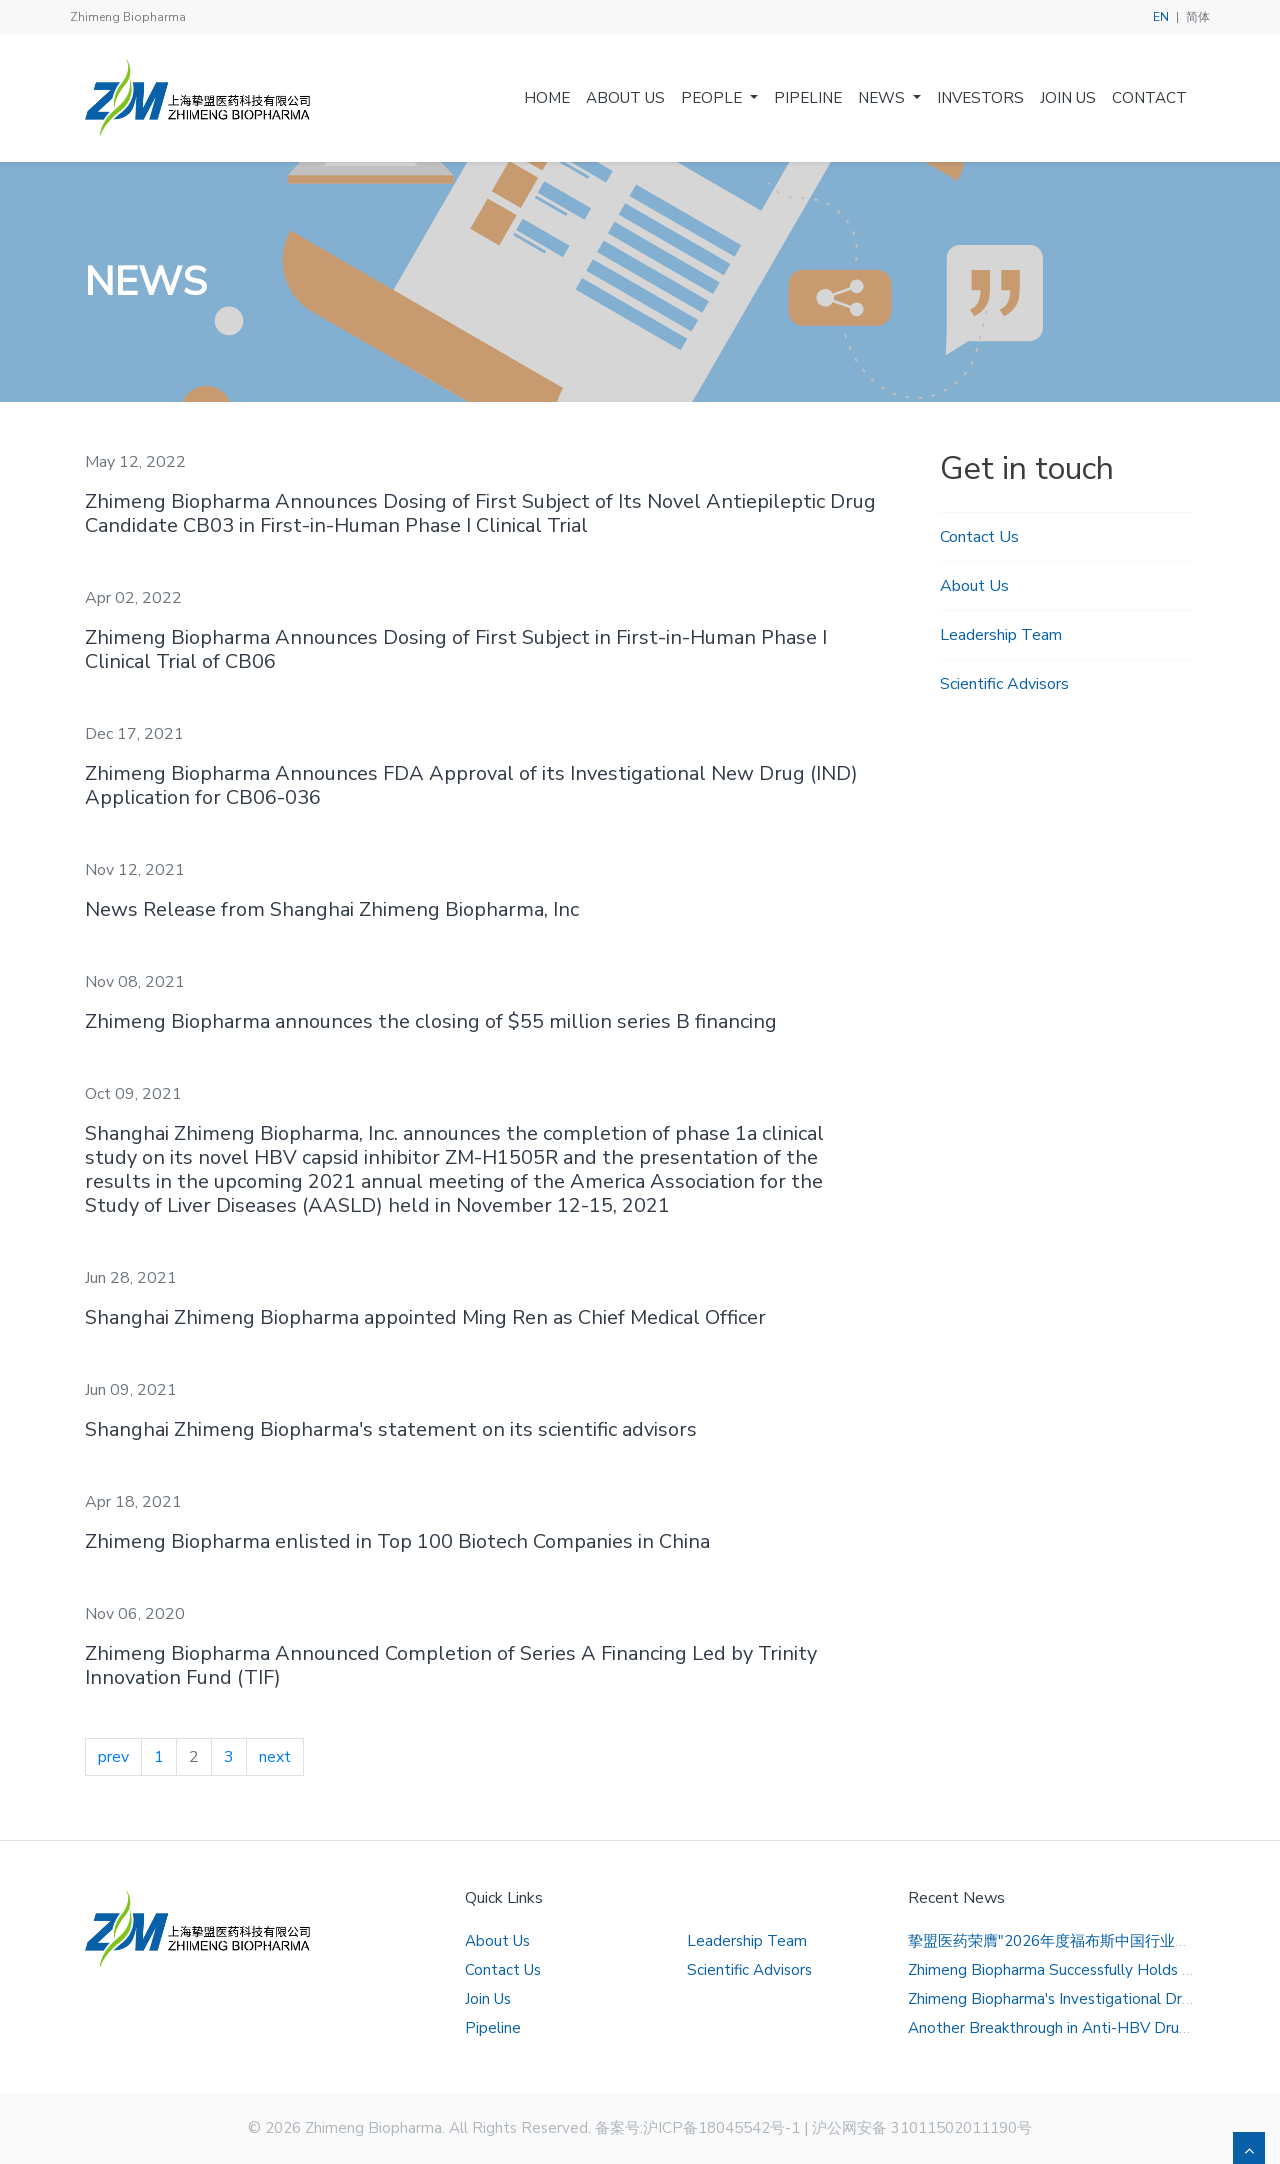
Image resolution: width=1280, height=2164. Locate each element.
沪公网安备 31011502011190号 (922, 2128)
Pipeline (808, 98)
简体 (1198, 17)
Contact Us (979, 537)
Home (547, 98)
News (883, 98)
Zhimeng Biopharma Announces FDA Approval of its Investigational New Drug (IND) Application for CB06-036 (471, 785)
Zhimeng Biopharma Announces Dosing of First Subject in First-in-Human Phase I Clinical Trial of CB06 (456, 649)
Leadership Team (1001, 635)
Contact (1149, 98)
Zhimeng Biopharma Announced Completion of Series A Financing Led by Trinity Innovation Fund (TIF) (451, 1665)
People (713, 98)
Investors (980, 98)
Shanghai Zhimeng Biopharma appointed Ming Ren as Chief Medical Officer (425, 1317)
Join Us (1068, 98)
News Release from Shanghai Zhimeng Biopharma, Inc (332, 909)
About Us (625, 98)
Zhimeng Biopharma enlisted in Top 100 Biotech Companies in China (397, 1541)
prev (113, 1757)
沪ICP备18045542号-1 (721, 2128)
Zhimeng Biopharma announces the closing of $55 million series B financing (431, 1021)
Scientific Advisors (1004, 684)
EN (1161, 17)
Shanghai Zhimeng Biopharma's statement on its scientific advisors (391, 1429)
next (275, 1757)
